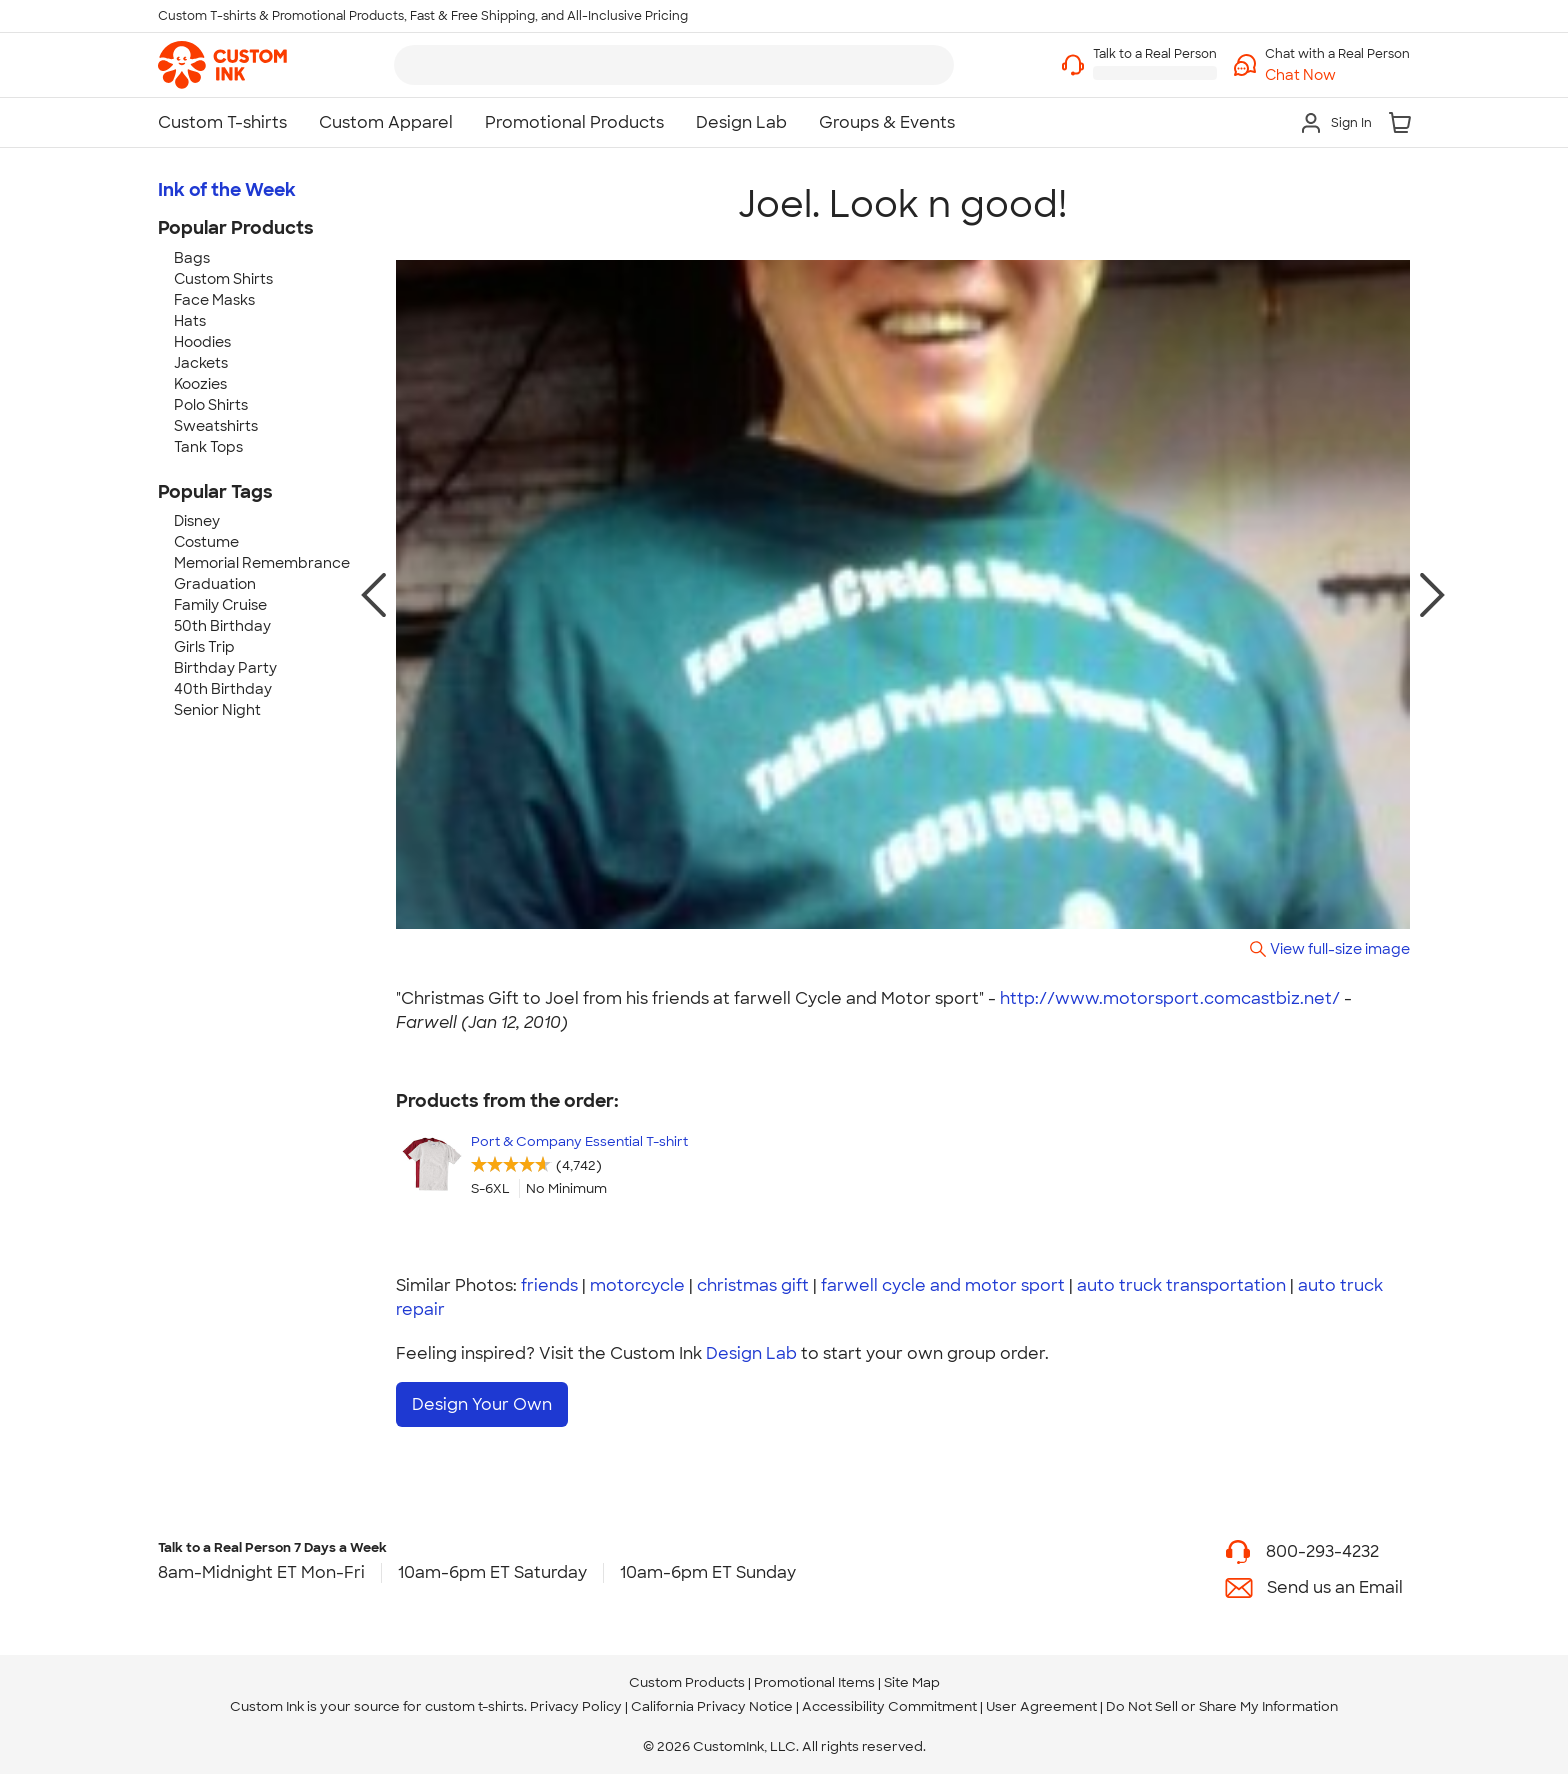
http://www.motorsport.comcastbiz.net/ (1170, 998)
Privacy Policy (576, 1705)
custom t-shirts (474, 1705)
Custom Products (687, 1681)
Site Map (912, 1681)
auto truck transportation (1181, 1285)
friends (549, 1285)
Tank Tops (208, 447)
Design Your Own (482, 1404)
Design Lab (751, 1353)
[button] (1337, 75)
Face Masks (214, 300)
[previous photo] (373, 595)
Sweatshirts (216, 426)
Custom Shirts (223, 279)
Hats (190, 321)
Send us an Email (1335, 1586)
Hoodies (202, 342)
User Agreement (1041, 1705)
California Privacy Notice (712, 1705)
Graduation (215, 584)
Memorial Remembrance (262, 563)
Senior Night (217, 710)
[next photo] (1432, 595)
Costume (206, 542)
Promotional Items (814, 1681)
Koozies (200, 384)
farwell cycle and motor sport (943, 1285)
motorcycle (637, 1285)
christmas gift (753, 1285)
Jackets (201, 363)
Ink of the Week (227, 190)
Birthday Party (225, 668)
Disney (197, 521)
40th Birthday (223, 689)
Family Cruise (220, 605)
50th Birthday (222, 626)
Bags (192, 258)
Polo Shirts (211, 405)
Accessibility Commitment (889, 1705)
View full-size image (1340, 948)
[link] (222, 65)
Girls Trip (204, 647)
